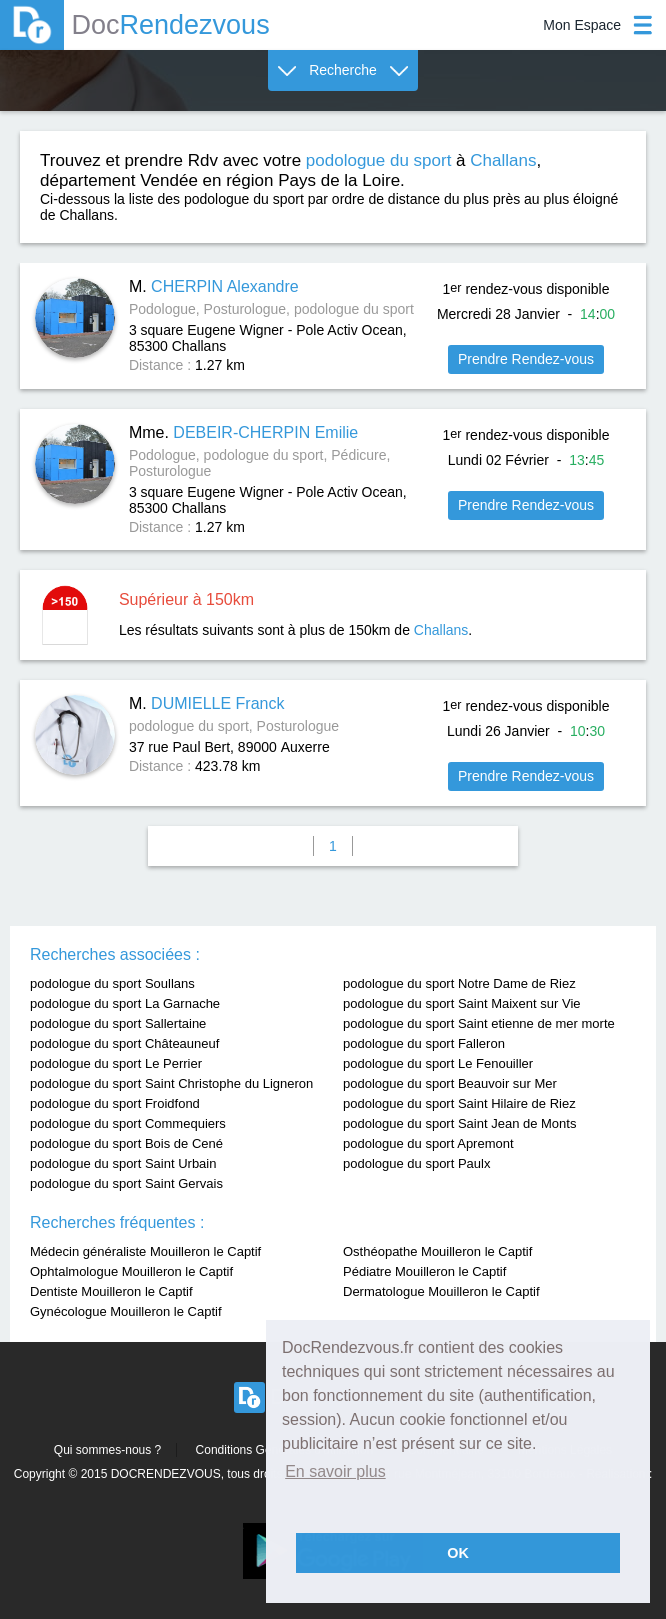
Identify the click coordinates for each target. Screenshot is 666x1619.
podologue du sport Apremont (428, 1143)
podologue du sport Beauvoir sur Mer (450, 1083)
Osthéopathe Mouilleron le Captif (437, 1251)
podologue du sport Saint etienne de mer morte (479, 1023)
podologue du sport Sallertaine (118, 1023)
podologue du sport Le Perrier (116, 1063)
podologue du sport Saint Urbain (123, 1163)
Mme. (243, 432)
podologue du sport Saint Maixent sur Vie (462, 1003)
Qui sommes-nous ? (107, 1450)
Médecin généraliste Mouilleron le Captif (145, 1251)
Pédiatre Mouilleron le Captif (424, 1271)
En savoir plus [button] (335, 1471)
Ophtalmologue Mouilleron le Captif (131, 1271)
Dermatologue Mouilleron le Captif (441, 1291)
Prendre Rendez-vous (526, 359)
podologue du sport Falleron (424, 1043)
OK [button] (458, 1553)
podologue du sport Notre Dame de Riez (459, 983)
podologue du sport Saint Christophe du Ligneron (171, 1083)
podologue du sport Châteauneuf (124, 1043)
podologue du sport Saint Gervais (126, 1183)
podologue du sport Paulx (416, 1163)
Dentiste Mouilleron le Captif (111, 1291)
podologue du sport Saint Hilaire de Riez (459, 1103)
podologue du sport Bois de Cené (126, 1143)
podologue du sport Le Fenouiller (438, 1063)
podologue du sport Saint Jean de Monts (459, 1123)
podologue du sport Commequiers (128, 1123)
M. (214, 286)
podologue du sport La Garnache (125, 1003)
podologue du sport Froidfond (115, 1103)
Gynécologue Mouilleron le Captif (126, 1311)
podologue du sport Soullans (112, 983)
